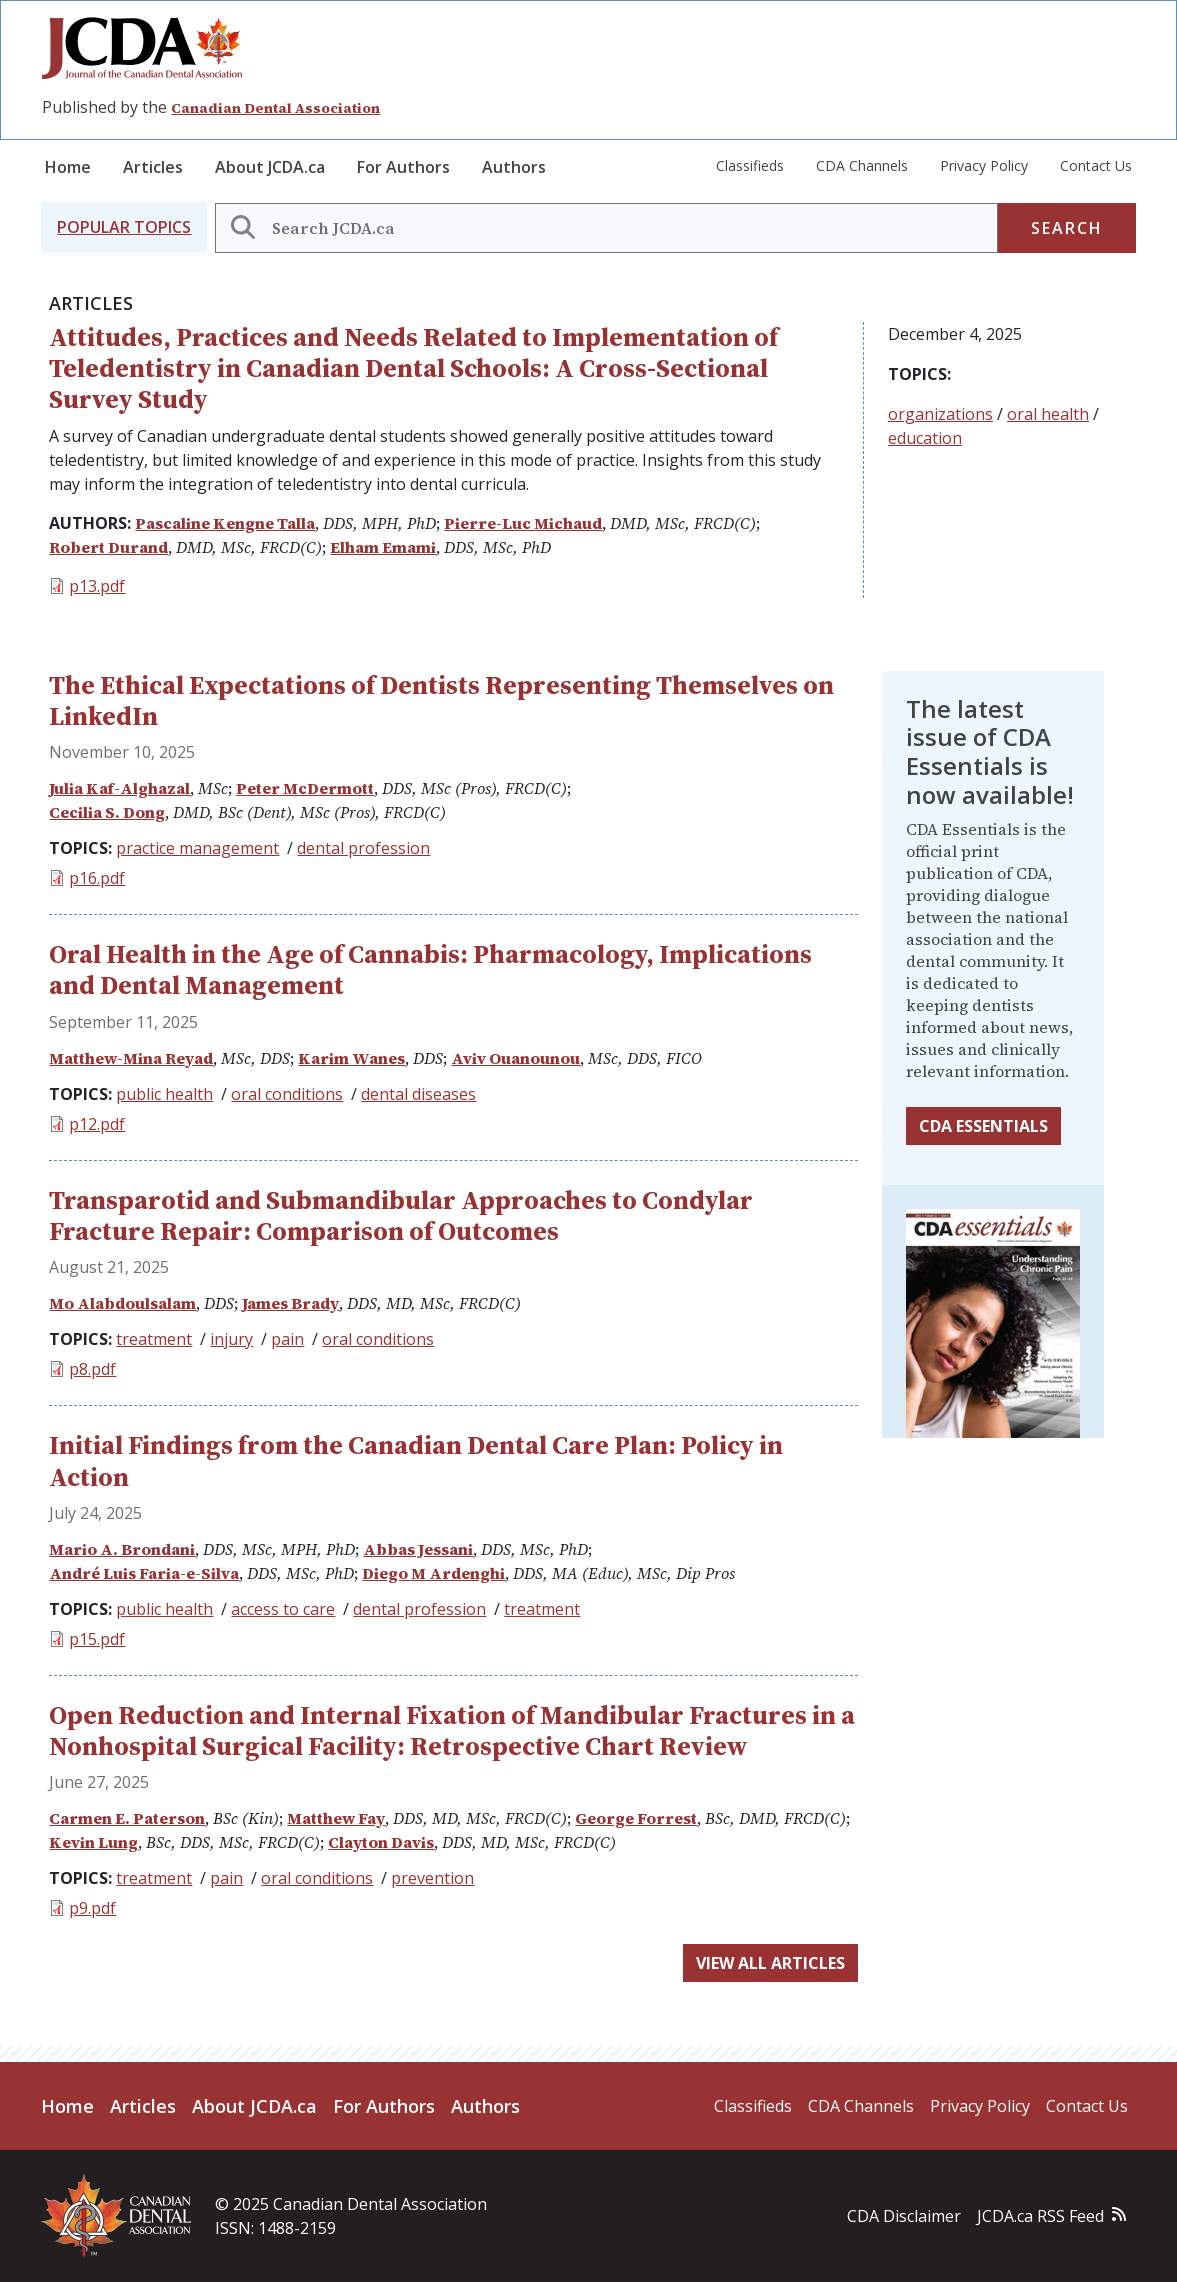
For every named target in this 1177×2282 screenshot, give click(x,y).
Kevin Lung (93, 1842)
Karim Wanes (351, 1058)
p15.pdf (97, 1639)
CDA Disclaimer (904, 2216)
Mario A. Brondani (122, 1549)
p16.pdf (97, 878)
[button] (124, 227)
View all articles (770, 1963)
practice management (197, 848)
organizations (940, 414)
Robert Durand (108, 547)
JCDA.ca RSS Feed (1040, 2216)
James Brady (290, 1303)
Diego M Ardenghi (433, 1573)
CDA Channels (862, 165)
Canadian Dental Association (275, 108)
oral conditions (287, 1094)
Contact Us (1096, 165)
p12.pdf (97, 1124)
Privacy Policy (984, 165)
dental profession (363, 848)
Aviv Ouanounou (515, 1058)
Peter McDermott (305, 788)
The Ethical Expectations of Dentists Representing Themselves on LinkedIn (441, 700)
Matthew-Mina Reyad (131, 1058)
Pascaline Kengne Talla (225, 523)
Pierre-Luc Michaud (523, 523)
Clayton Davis (381, 1842)
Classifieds (750, 165)
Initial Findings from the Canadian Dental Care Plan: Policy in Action (416, 1460)
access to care (283, 1609)
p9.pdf (92, 1908)
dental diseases (418, 1094)
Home (68, 167)
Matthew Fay (336, 1818)
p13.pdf (97, 586)
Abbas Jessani (418, 1549)
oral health (1048, 414)
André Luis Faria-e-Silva (144, 1573)
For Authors (403, 167)
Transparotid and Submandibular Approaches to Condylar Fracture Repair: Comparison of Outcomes (401, 1215)
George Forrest (636, 1818)
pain (287, 1339)
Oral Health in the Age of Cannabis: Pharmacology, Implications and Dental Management (430, 969)
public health (164, 1094)
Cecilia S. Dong (107, 812)
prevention (432, 1878)
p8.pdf (92, 1369)
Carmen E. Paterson (127, 1818)
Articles (153, 167)
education (925, 438)
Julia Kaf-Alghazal (119, 788)
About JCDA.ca (270, 167)
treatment (154, 1339)
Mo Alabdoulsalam (122, 1303)
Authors (514, 167)
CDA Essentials (983, 1126)
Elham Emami (383, 547)
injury (231, 1339)
